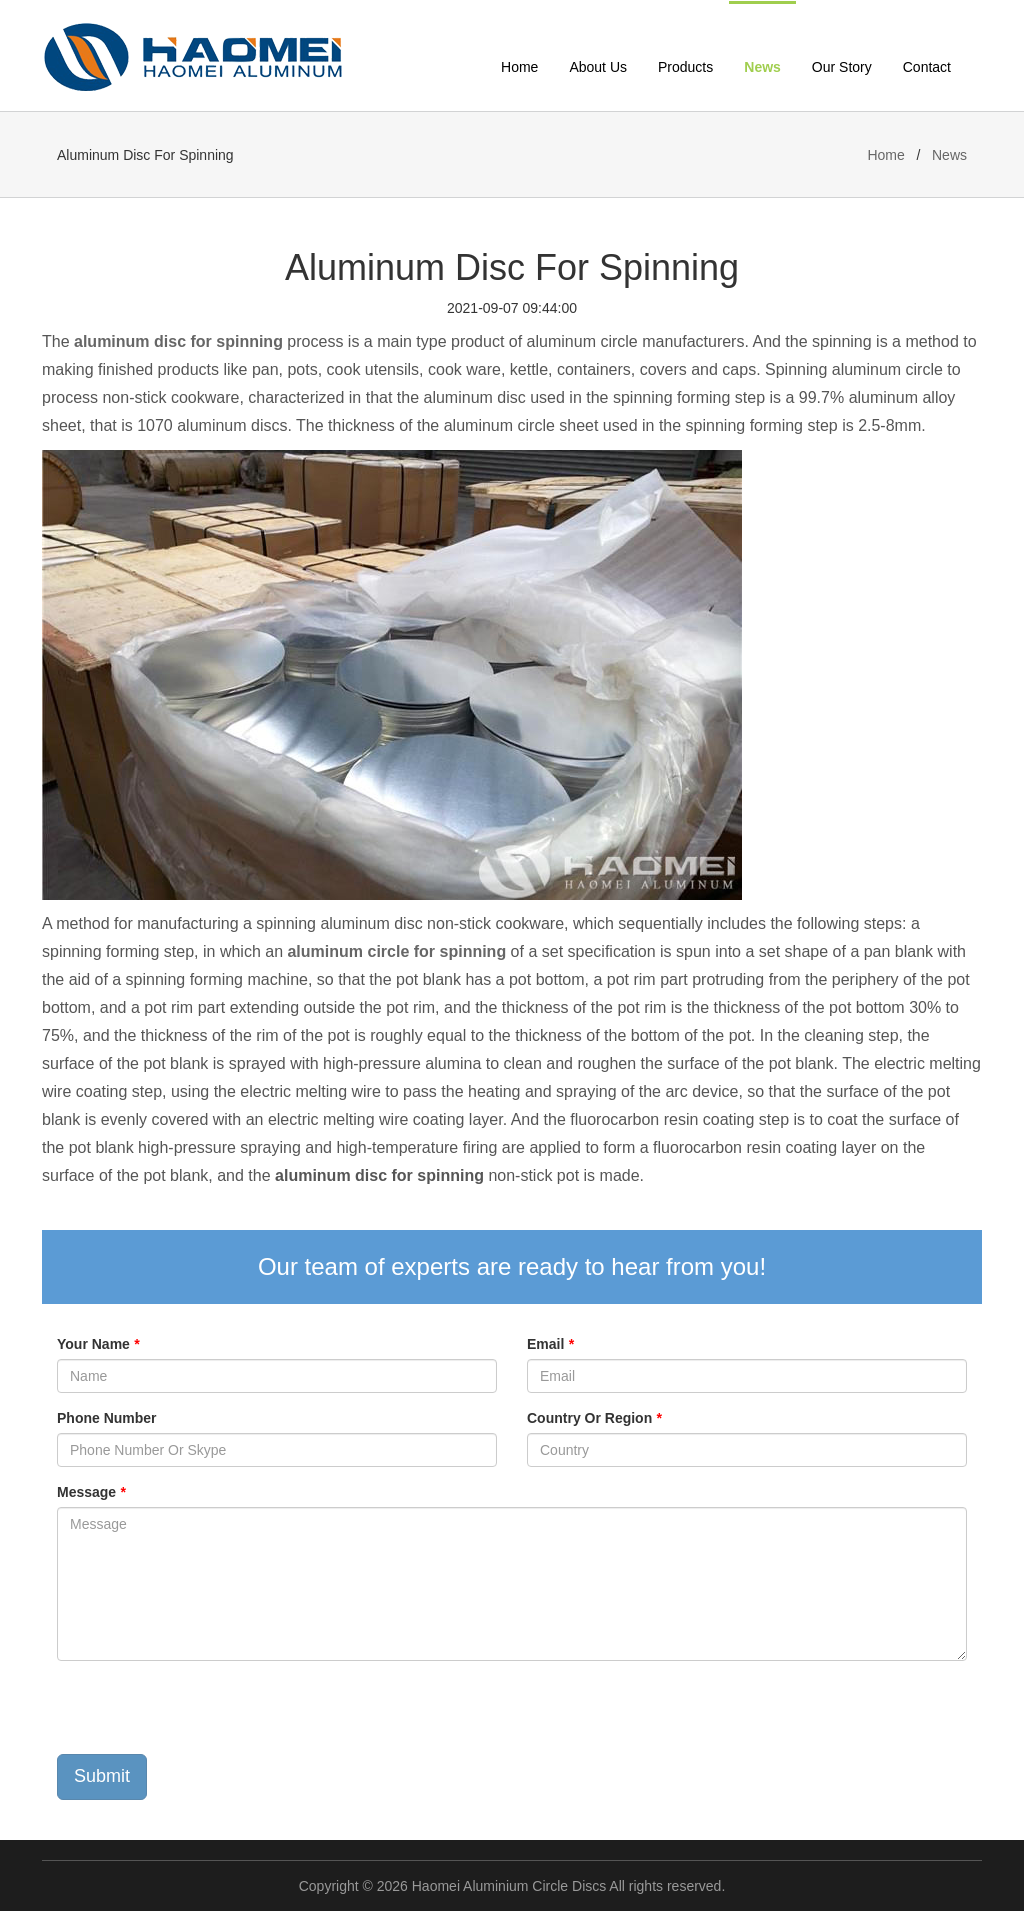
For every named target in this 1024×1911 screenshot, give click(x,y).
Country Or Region (594, 1418)
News (762, 67)
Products (685, 67)
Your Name (98, 1344)
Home (519, 67)
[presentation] (209, 1715)
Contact (927, 67)
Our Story (842, 67)
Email (550, 1344)
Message (91, 1492)
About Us (598, 67)
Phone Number (107, 1418)
